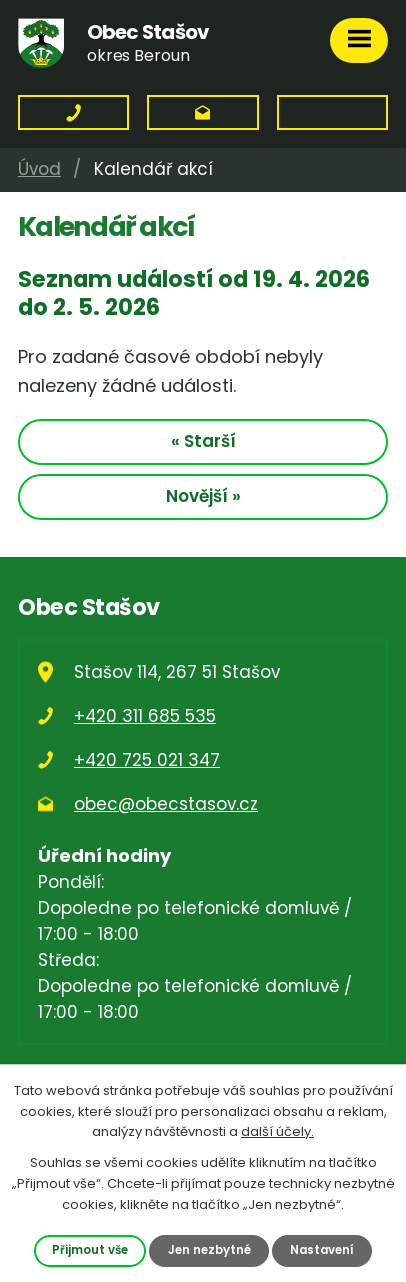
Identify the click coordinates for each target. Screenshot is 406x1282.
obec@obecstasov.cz (166, 804)
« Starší (203, 441)
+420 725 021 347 (147, 760)
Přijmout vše (90, 1250)
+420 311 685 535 (145, 716)
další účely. (277, 1131)
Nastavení (322, 1250)
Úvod (39, 169)
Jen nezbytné (209, 1250)
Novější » (203, 496)
